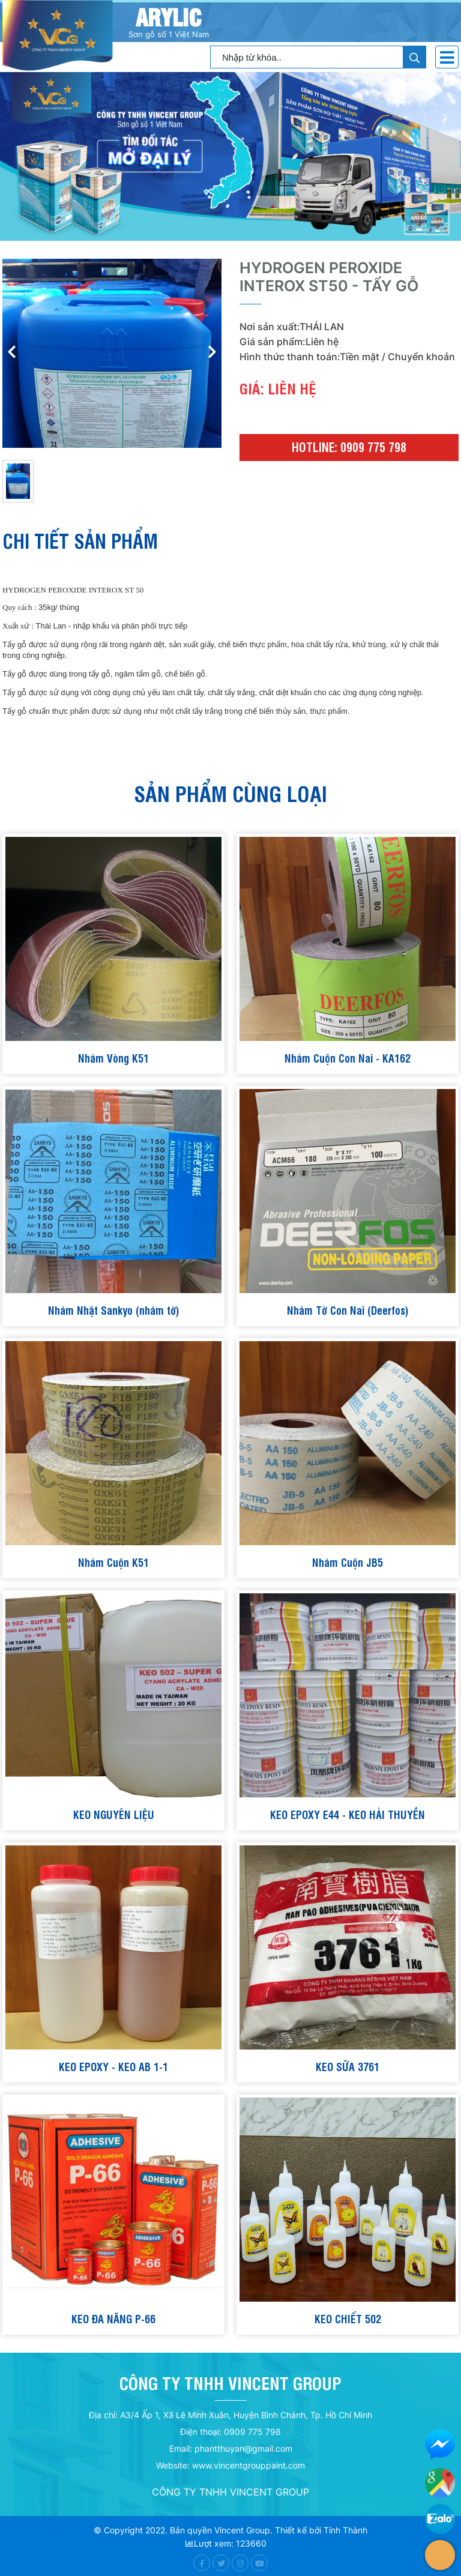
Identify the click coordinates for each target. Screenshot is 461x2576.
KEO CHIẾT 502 (348, 2318)
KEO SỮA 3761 (347, 2066)
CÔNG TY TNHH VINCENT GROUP (230, 2492)
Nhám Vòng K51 (113, 1057)
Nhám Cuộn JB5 (347, 1561)
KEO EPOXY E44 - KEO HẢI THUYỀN (347, 1813)
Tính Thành (345, 2530)
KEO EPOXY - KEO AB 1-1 (113, 2066)
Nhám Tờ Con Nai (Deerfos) (348, 1309)
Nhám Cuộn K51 (113, 1561)
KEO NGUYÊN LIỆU (113, 1813)
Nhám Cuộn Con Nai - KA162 (348, 1057)
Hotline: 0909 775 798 (349, 446)
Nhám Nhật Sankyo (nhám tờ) (113, 1309)
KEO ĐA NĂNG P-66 (113, 2318)
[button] (212, 354)
